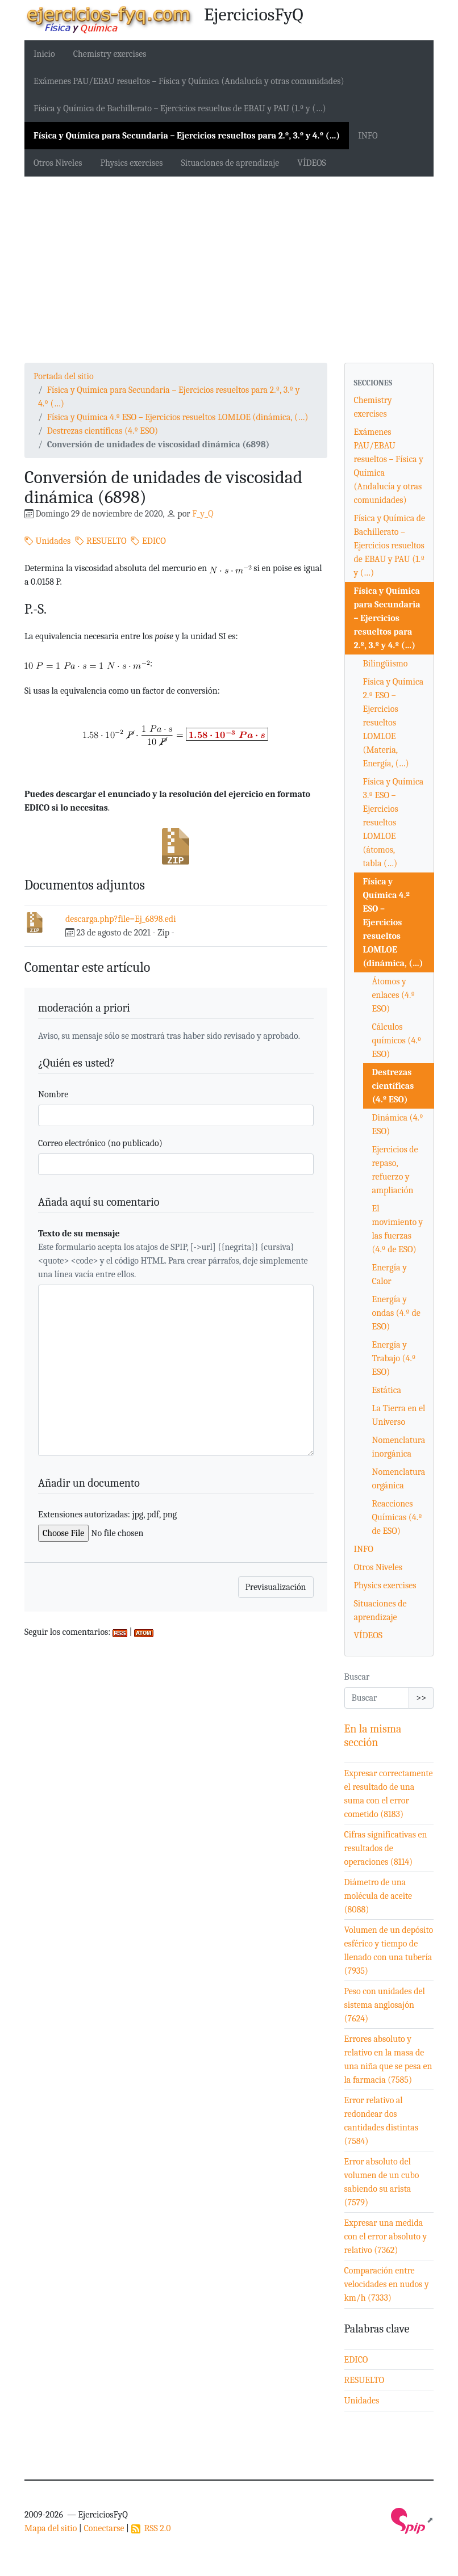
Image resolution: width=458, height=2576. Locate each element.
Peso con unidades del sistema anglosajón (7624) (384, 2005)
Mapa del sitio (50, 2528)
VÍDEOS (311, 163)
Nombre (53, 1094)
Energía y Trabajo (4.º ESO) (394, 1358)
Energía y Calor (389, 1274)
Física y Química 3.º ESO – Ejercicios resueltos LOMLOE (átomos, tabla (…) (393, 823)
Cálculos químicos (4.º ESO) (397, 1040)
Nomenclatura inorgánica (399, 1447)
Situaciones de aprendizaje (230, 163)
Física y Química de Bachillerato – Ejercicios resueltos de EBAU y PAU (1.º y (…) (180, 108)
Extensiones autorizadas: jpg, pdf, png (107, 1514)
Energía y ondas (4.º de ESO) (396, 1313)
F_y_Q (202, 514)
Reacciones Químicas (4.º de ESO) (397, 1517)
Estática (387, 1390)
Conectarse (104, 2528)
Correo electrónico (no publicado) (100, 1143)
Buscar (357, 1677)
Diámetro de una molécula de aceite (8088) (378, 1896)
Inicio (44, 54)
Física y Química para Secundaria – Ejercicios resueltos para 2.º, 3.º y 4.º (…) (187, 136)
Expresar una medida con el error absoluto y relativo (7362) (385, 2236)
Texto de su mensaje (79, 1233)
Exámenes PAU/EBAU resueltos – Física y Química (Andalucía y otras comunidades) (189, 81)
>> (421, 1698)
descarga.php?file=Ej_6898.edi (120, 919)
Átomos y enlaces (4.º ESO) (393, 995)
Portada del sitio (64, 376)
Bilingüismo (385, 663)
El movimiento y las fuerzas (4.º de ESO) (397, 1229)
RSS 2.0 (151, 2528)
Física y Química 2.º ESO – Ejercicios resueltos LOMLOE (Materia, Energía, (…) (393, 723)
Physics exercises (131, 163)
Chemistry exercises (110, 54)
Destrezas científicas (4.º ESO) (102, 431)
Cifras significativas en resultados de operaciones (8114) (385, 1848)
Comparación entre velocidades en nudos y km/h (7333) (386, 2284)
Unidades (47, 541)
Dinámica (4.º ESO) (397, 1124)
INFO (367, 136)
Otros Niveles (58, 163)
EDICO (148, 541)
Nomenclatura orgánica (399, 1479)
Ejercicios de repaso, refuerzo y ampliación (395, 1169)
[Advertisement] (229, 269)
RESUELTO (100, 541)
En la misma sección (373, 1735)
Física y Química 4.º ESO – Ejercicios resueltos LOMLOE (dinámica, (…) (178, 417)
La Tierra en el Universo (399, 1415)
